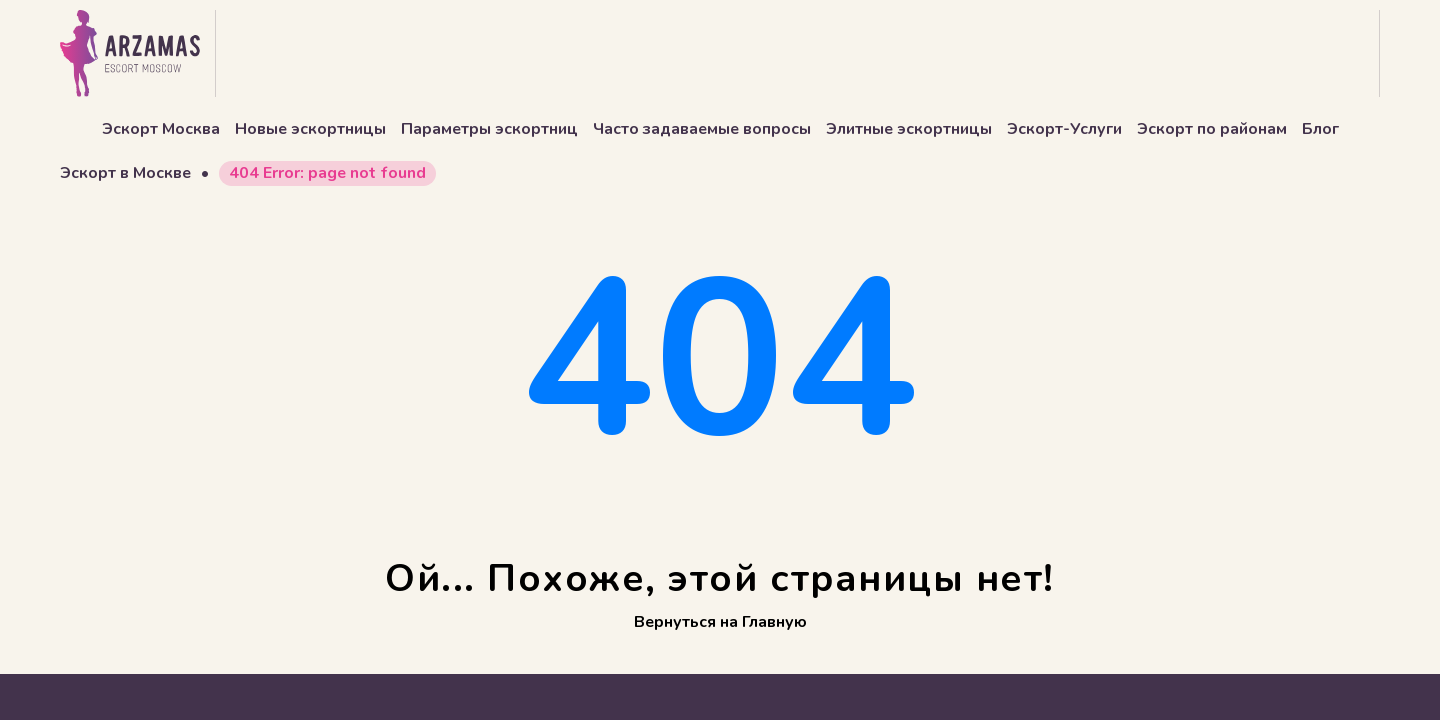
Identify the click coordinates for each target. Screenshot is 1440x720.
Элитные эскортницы (909, 129)
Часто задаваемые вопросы (702, 129)
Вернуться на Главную (720, 622)
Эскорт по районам (1212, 129)
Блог (1320, 129)
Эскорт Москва (161, 129)
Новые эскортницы (310, 129)
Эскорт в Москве (125, 173)
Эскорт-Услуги (1064, 129)
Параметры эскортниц (489, 129)
